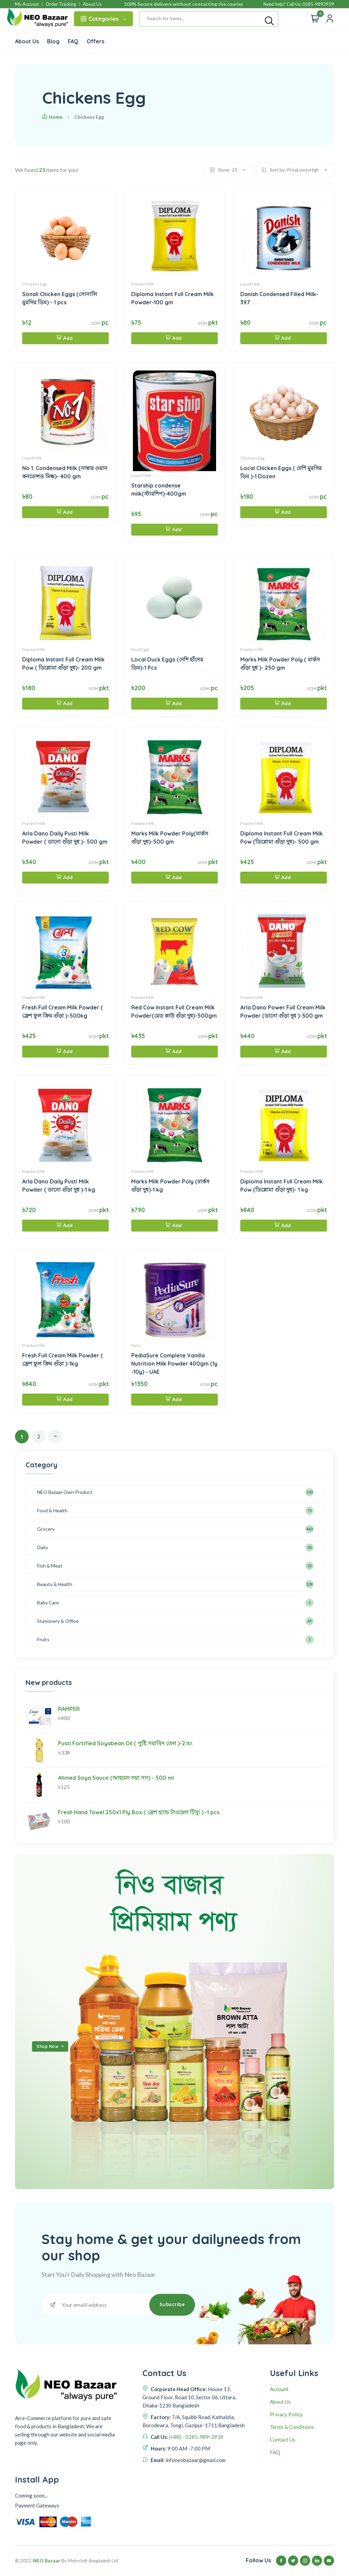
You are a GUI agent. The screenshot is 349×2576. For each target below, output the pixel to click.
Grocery (46, 1529)
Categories (103, 18)
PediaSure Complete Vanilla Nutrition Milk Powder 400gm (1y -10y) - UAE (174, 1363)
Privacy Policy (286, 2414)
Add (65, 338)
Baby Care (48, 1602)
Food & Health (52, 1510)
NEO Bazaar (46, 2560)
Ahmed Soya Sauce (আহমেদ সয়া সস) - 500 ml (116, 1777)
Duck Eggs (140, 649)
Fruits (43, 1639)
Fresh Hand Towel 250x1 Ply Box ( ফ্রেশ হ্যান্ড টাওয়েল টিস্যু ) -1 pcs (138, 1812)
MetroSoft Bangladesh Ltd (93, 2560)
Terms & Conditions (292, 2427)
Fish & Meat (49, 1566)
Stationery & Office (58, 1621)
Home (52, 117)
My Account (27, 4)
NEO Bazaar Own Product (64, 1492)
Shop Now (50, 2046)
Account (279, 2389)
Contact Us (282, 2439)
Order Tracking (61, 4)
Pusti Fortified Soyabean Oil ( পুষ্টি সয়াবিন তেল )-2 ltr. (125, 1743)
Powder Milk (142, 284)
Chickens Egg (34, 284)
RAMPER (69, 1708)
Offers (95, 41)
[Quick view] (329, 19)
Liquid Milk (250, 284)
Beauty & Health (54, 1584)
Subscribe (172, 2304)
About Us (92, 4)
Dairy (136, 1345)
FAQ (73, 41)
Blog (53, 41)
